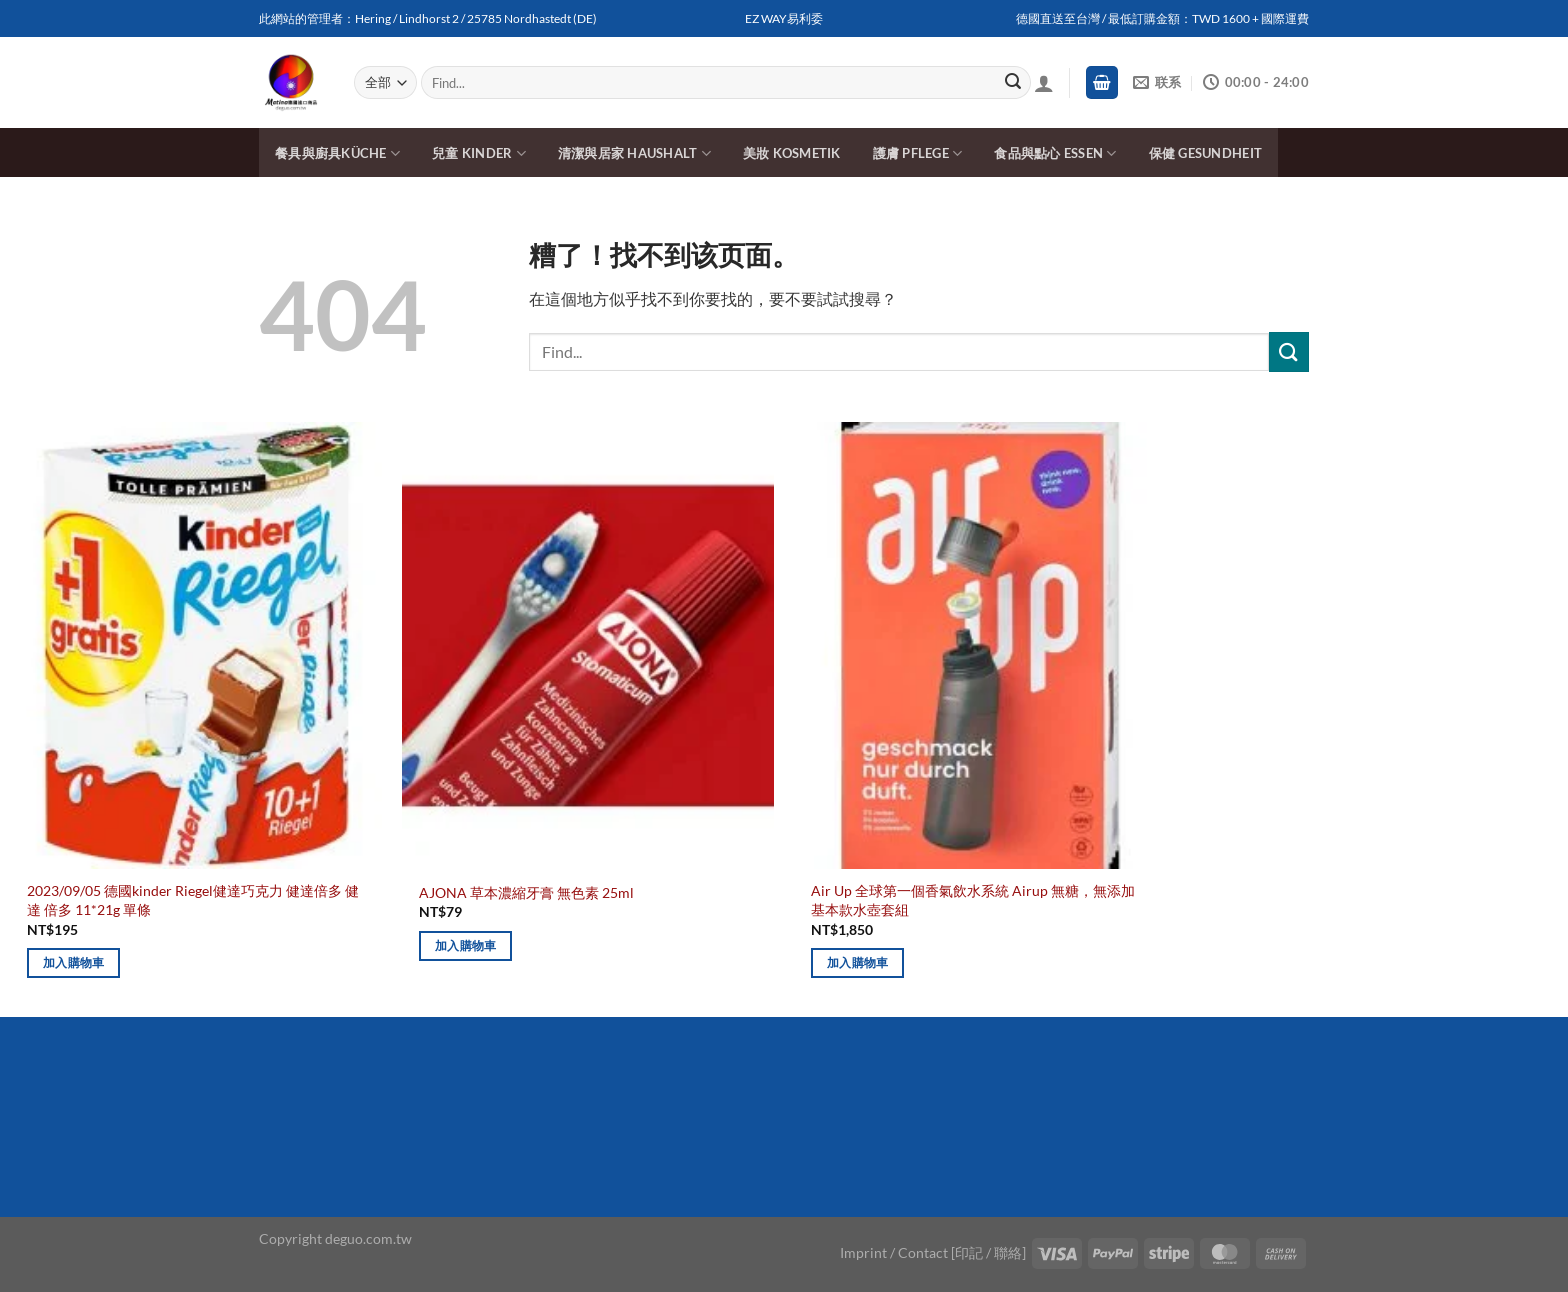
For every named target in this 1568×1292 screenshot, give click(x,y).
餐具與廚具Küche (337, 153)
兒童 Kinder (479, 153)
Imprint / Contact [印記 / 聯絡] (933, 1252)
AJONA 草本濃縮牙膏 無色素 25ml (526, 892)
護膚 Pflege (918, 153)
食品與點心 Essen (1055, 153)
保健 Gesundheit (1205, 153)
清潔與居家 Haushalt (634, 153)
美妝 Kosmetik (792, 153)
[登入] (1044, 83)
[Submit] (1013, 83)
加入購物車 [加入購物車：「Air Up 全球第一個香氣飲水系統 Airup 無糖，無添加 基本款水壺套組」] (858, 962)
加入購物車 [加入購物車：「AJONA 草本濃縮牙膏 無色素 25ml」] (466, 945)
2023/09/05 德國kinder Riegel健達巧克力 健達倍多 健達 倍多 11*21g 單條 (193, 900)
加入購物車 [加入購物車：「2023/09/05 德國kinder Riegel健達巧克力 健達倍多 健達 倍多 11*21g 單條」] (74, 962)
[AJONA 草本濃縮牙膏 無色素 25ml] (588, 645)
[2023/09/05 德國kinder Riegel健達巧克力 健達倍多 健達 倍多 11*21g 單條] (196, 645)
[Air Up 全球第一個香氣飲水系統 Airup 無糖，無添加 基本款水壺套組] (980, 645)
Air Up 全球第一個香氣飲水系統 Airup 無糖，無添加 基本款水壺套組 (973, 900)
